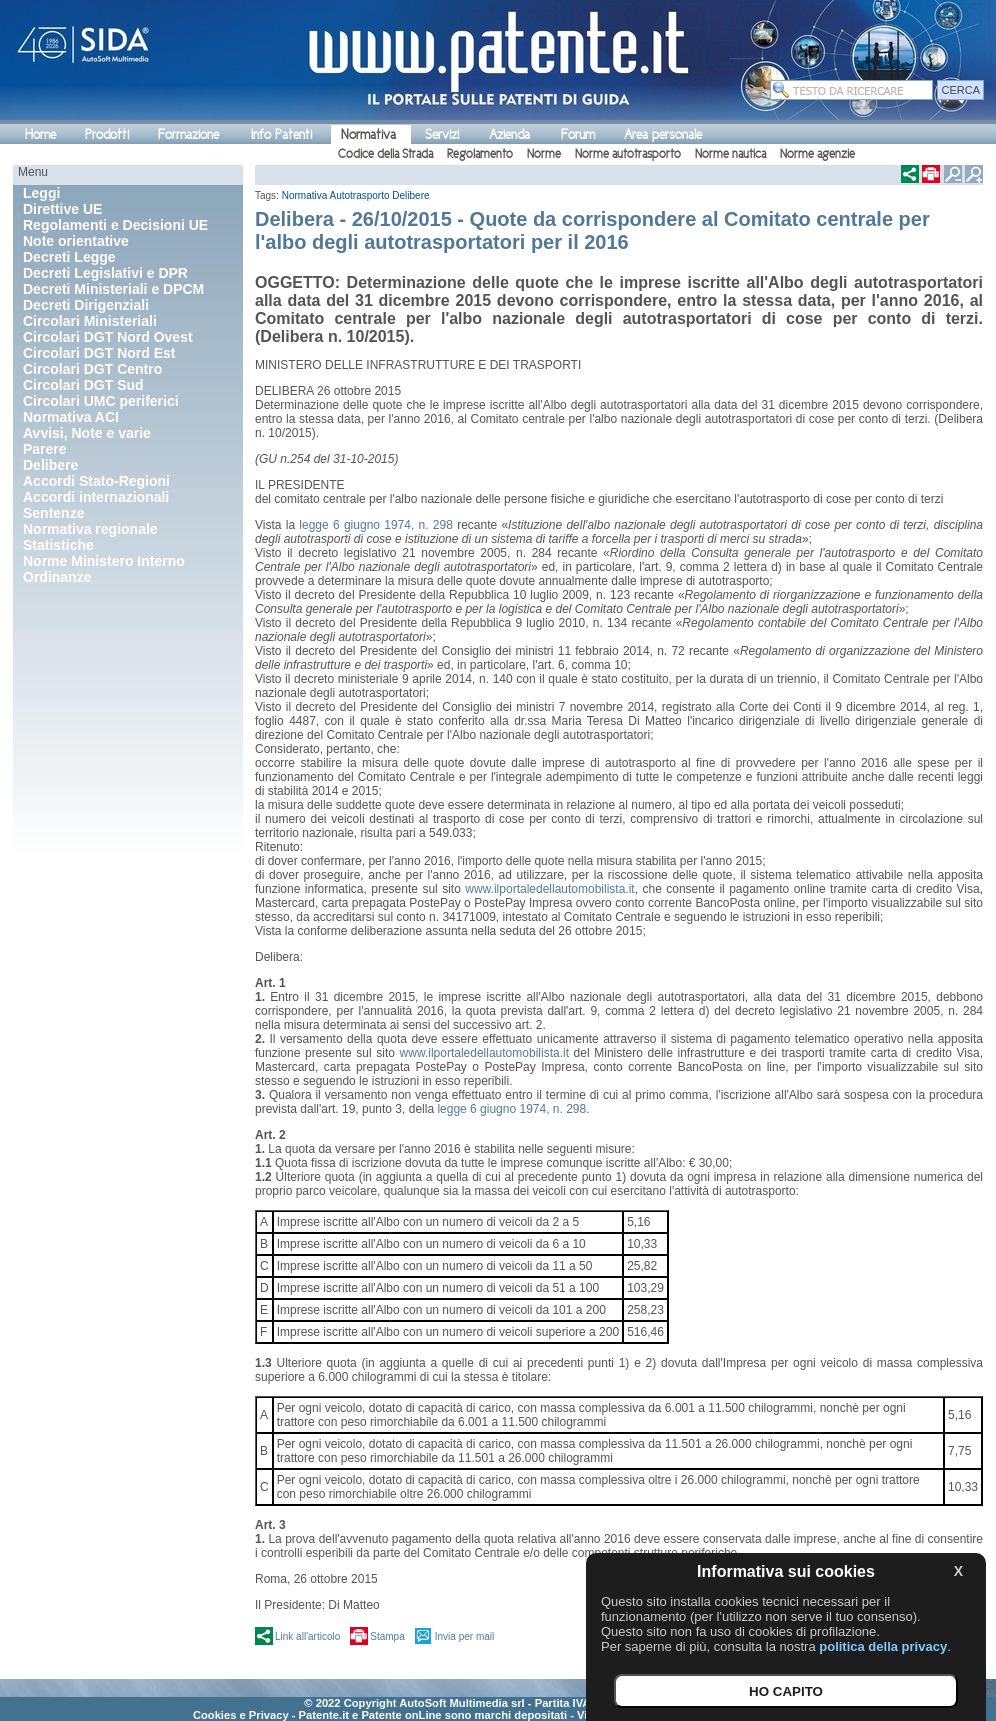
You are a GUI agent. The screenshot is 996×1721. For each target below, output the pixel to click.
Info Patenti (281, 134)
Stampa (387, 1636)
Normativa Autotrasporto (336, 195)
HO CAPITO (786, 1691)
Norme (544, 154)
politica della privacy (883, 1646)
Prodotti (107, 134)
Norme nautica (730, 154)
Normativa (368, 134)
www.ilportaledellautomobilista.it (549, 889)
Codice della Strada (385, 154)
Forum (578, 134)
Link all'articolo (307, 1636)
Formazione (188, 134)
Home (40, 134)
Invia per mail (464, 1636)
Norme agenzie (817, 154)
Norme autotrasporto (628, 154)
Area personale (663, 134)
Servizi (442, 134)
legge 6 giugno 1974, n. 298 (376, 525)
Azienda (509, 134)
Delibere (410, 195)
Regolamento (480, 154)
